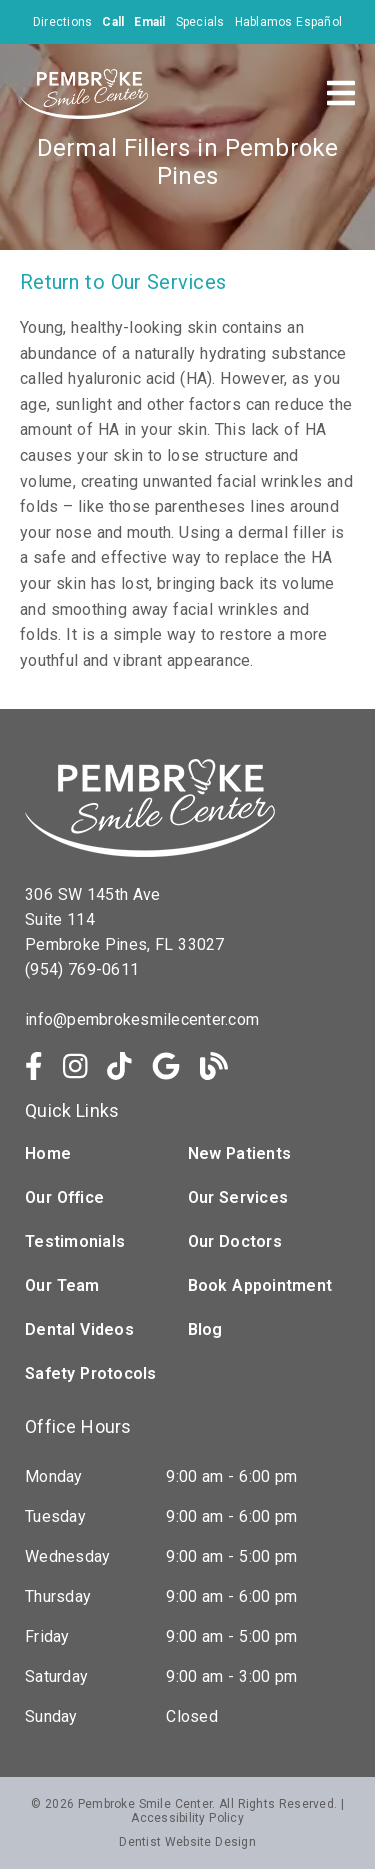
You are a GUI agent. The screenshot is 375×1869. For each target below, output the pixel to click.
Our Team (62, 1285)
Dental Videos (79, 1329)
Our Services (238, 1197)
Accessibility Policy (187, 1818)
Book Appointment (260, 1285)
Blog (205, 1329)
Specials (200, 22)
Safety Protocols (91, 1373)
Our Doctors (235, 1241)
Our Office (64, 1197)
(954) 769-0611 (82, 969)
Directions (63, 22)
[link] (34, 1066)
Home (48, 1153)
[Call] (113, 22)
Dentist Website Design (187, 1842)
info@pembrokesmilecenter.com (142, 1019)
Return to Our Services (123, 282)
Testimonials (75, 1241)
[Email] (149, 22)
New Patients (240, 1153)
